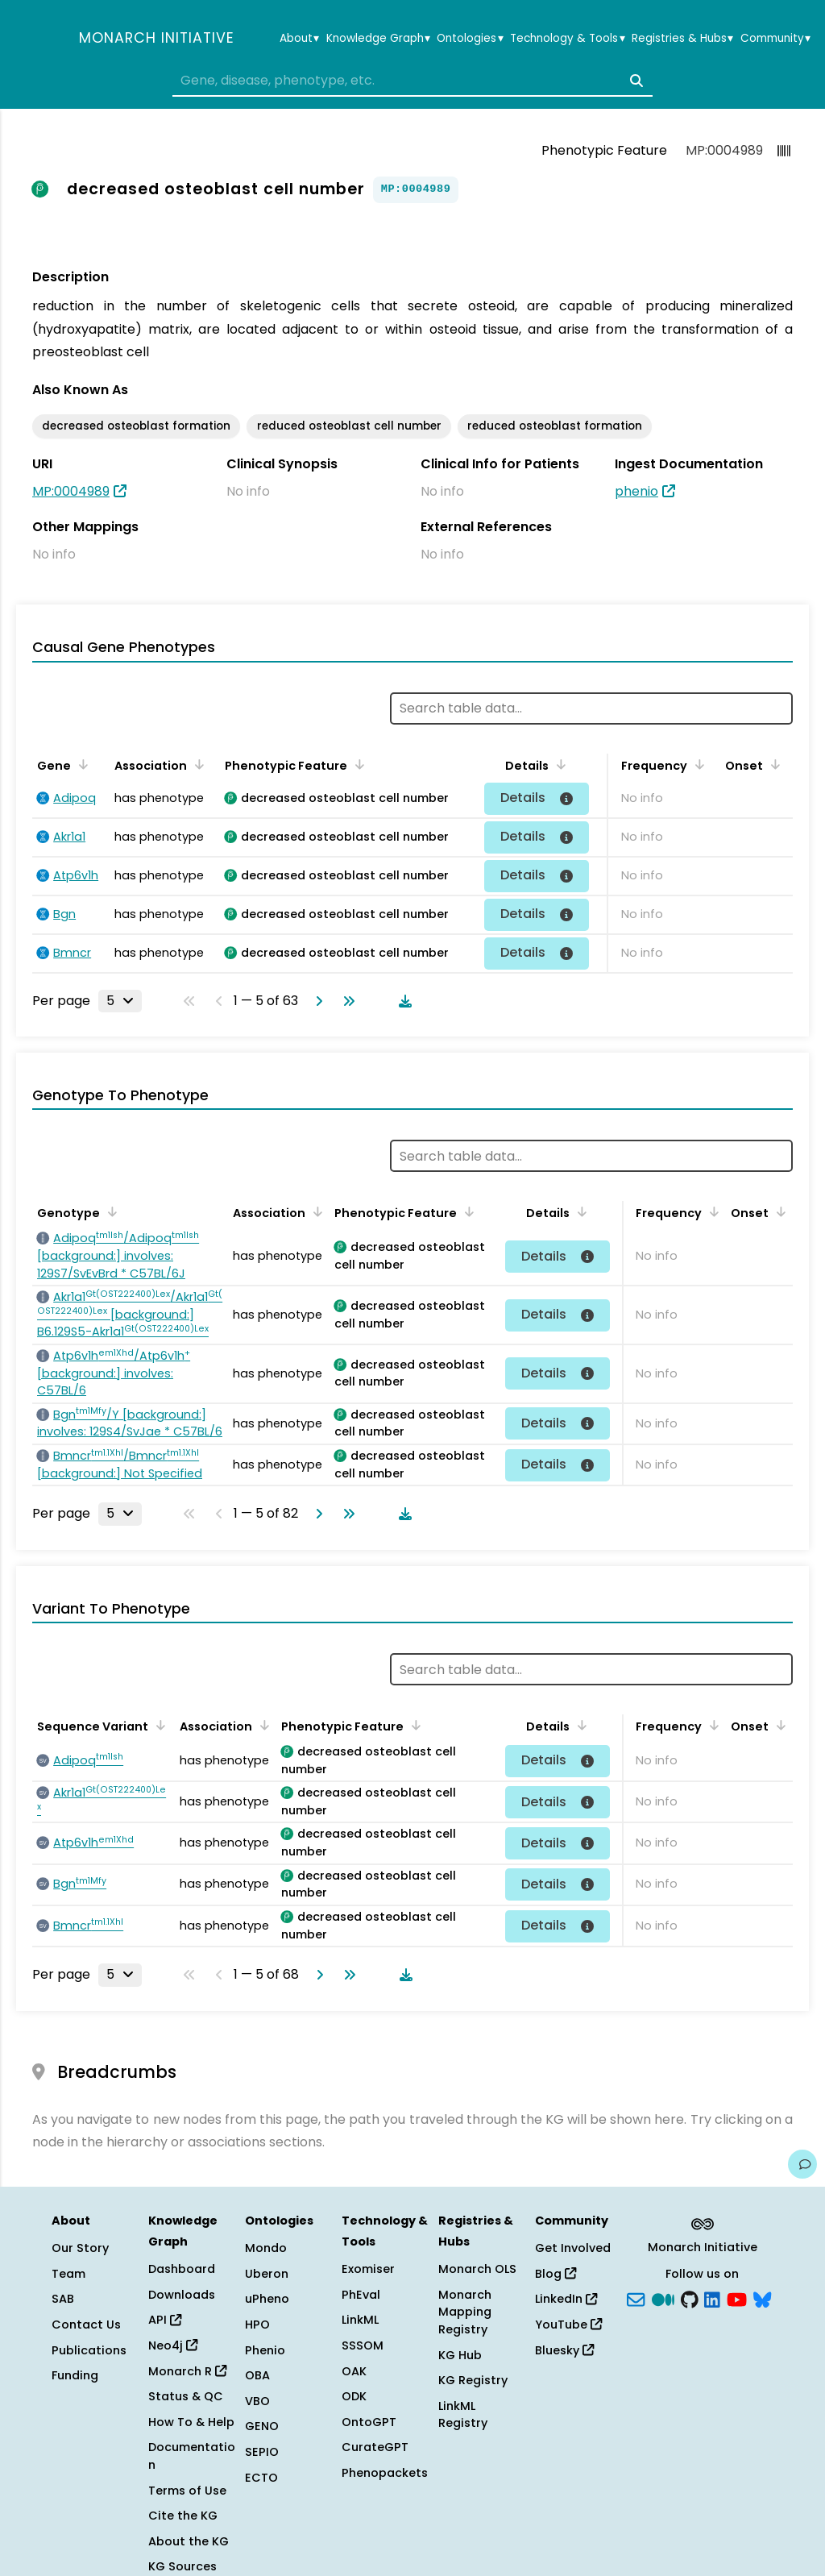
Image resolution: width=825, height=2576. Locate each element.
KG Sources (182, 2566)
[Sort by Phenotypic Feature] (357, 764)
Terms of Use (187, 2491)
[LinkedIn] (712, 2298)
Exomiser (368, 2269)
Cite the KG (183, 2515)
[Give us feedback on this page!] (802, 2164)
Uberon (266, 2274)
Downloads (181, 2295)
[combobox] (412, 80)
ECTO (261, 2478)
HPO (257, 2324)
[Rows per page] (120, 1001)
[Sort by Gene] (80, 764)
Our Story (80, 2248)
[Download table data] (402, 1001)
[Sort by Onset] (772, 764)
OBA (257, 2375)
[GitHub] (690, 2298)
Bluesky (564, 2350)
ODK (354, 2396)
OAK (354, 2371)
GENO (262, 2426)
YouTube (568, 2324)
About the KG (188, 2541)
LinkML (360, 2320)
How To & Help (191, 2422)
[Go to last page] (346, 1001)
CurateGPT (375, 2447)
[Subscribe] (636, 2298)
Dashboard (181, 2269)
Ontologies (470, 38)
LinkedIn (566, 2299)
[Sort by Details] (558, 764)
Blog (555, 2274)
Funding (75, 2375)
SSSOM (362, 2345)
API (164, 2320)
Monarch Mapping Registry (464, 2312)
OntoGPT (369, 2422)
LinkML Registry (462, 2415)
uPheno (267, 2299)
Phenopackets (385, 2473)
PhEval (361, 2295)
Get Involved (573, 2248)
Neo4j (172, 2345)
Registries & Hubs (682, 38)
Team (68, 2274)
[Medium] (663, 2298)
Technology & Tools (567, 38)
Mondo (266, 2248)
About (299, 38)
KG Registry (473, 2380)
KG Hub (460, 2355)
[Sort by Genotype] (109, 1211)
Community (775, 38)
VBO (257, 2401)
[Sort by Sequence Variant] (158, 1725)
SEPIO (262, 2452)
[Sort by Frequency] (697, 764)
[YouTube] (737, 2298)
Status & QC (185, 2396)
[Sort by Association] (196, 764)
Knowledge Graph (378, 38)
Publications (89, 2350)
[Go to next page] (315, 1001)
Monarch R (187, 2371)
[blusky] (762, 2298)
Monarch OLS (477, 2269)
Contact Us (86, 2324)
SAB (63, 2299)
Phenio (265, 2350)
